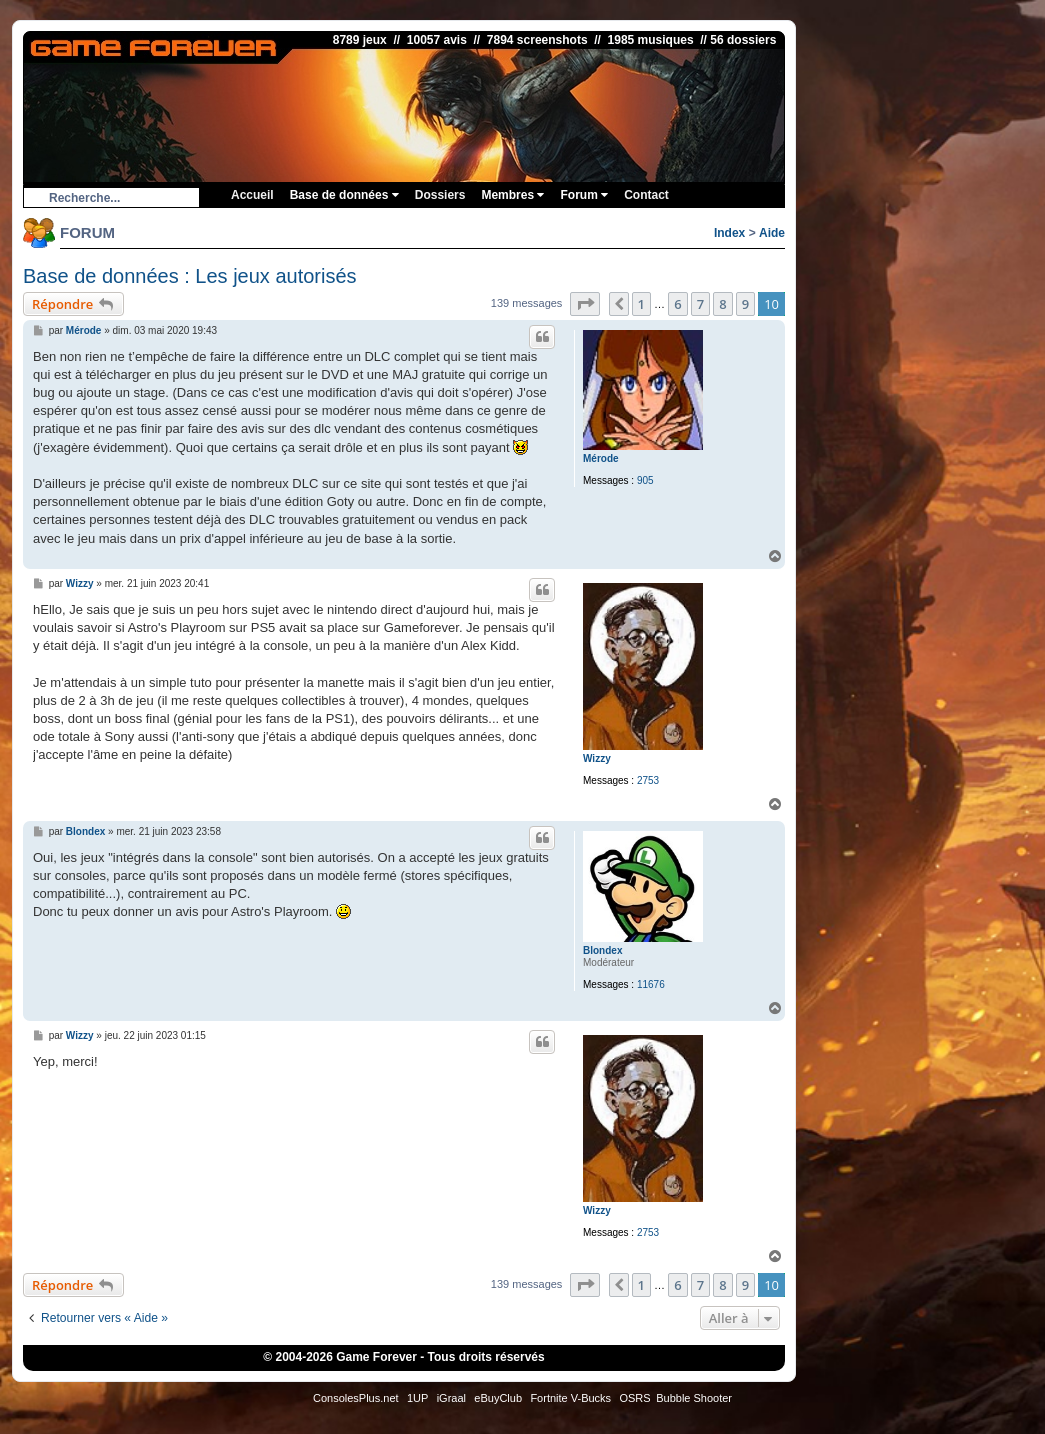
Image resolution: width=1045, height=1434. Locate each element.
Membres (512, 195)
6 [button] (677, 304)
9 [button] (745, 304)
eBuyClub (498, 1398)
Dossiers (440, 195)
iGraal (451, 1398)
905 (645, 480)
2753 (648, 780)
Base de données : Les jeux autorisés (190, 276)
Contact (646, 195)
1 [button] (641, 304)
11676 (651, 984)
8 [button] (722, 304)
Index (729, 233)
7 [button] (700, 304)
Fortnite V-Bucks (570, 1398)
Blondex (602, 950)
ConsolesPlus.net (356, 1398)
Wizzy (597, 758)
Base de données (344, 195)
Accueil (252, 195)
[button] (585, 304)
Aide (772, 233)
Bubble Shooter (694, 1398)
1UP (417, 1398)
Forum (584, 195)
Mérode (601, 458)
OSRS (634, 1398)
